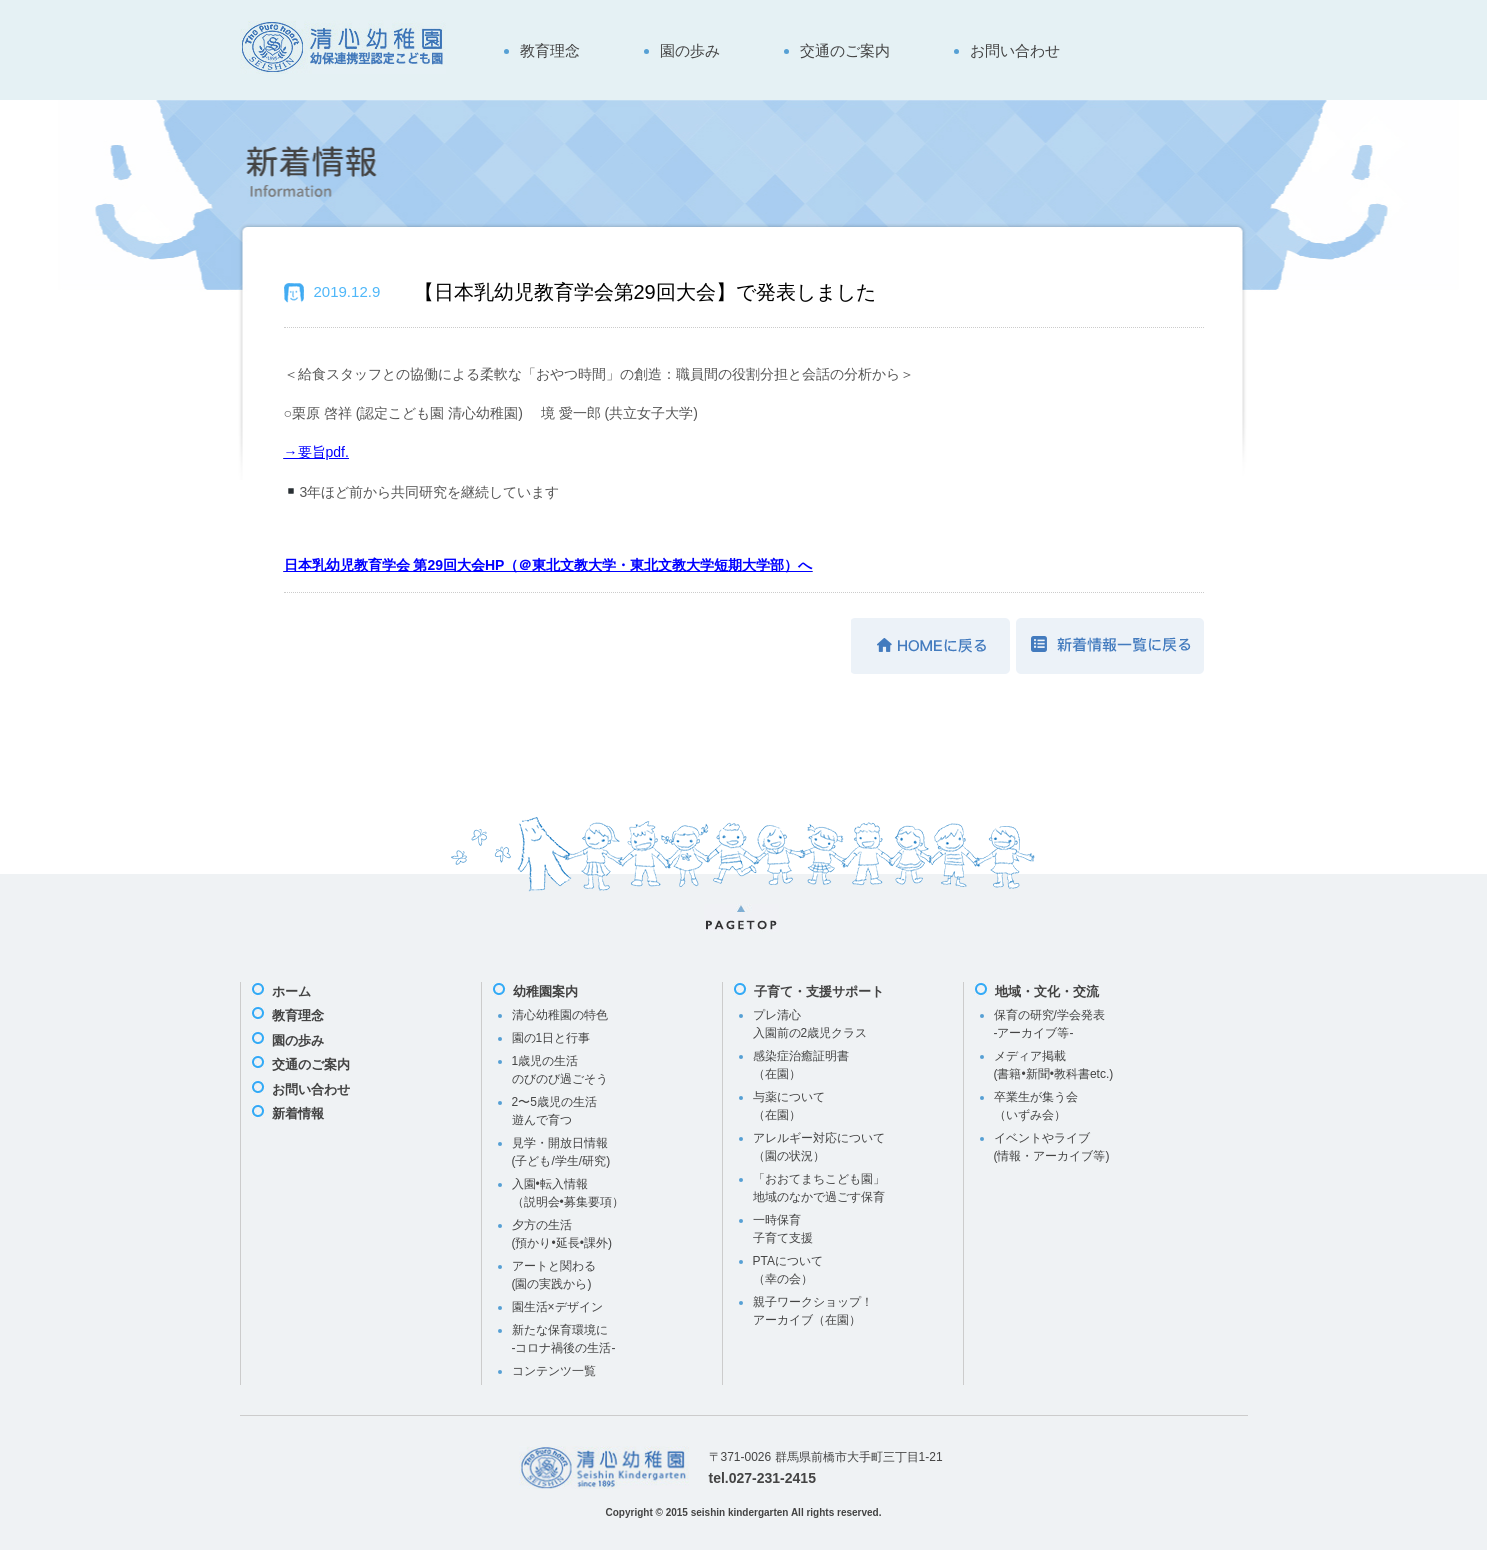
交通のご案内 (845, 50)
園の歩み (690, 50)
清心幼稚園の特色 (560, 1015)
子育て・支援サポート (819, 991)
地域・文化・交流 (1047, 991)
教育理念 (550, 50)
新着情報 (298, 1113)
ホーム (291, 991)
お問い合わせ (1015, 50)
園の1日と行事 (551, 1038)
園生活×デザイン (557, 1307)
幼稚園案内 (545, 991)
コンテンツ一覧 (554, 1371)
